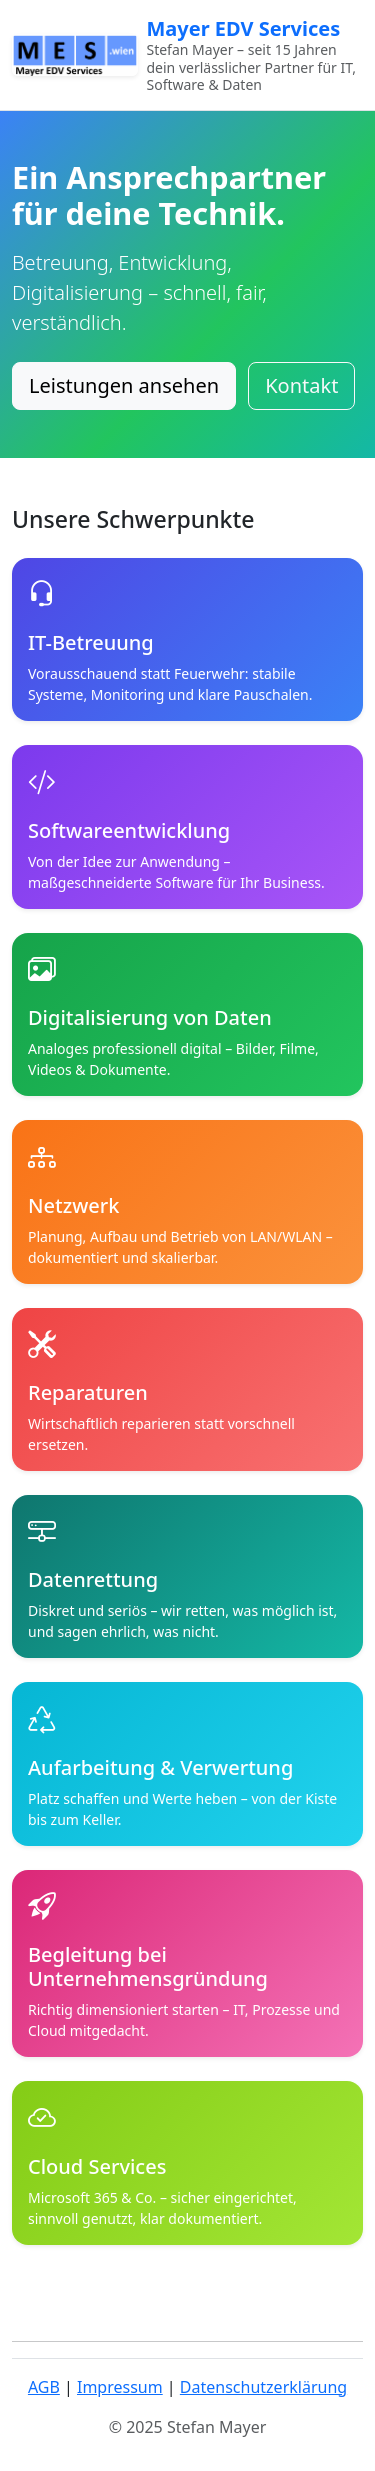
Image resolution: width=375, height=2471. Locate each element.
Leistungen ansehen (124, 385)
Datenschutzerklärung (263, 2387)
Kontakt (301, 385)
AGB (44, 2387)
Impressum (120, 2387)
